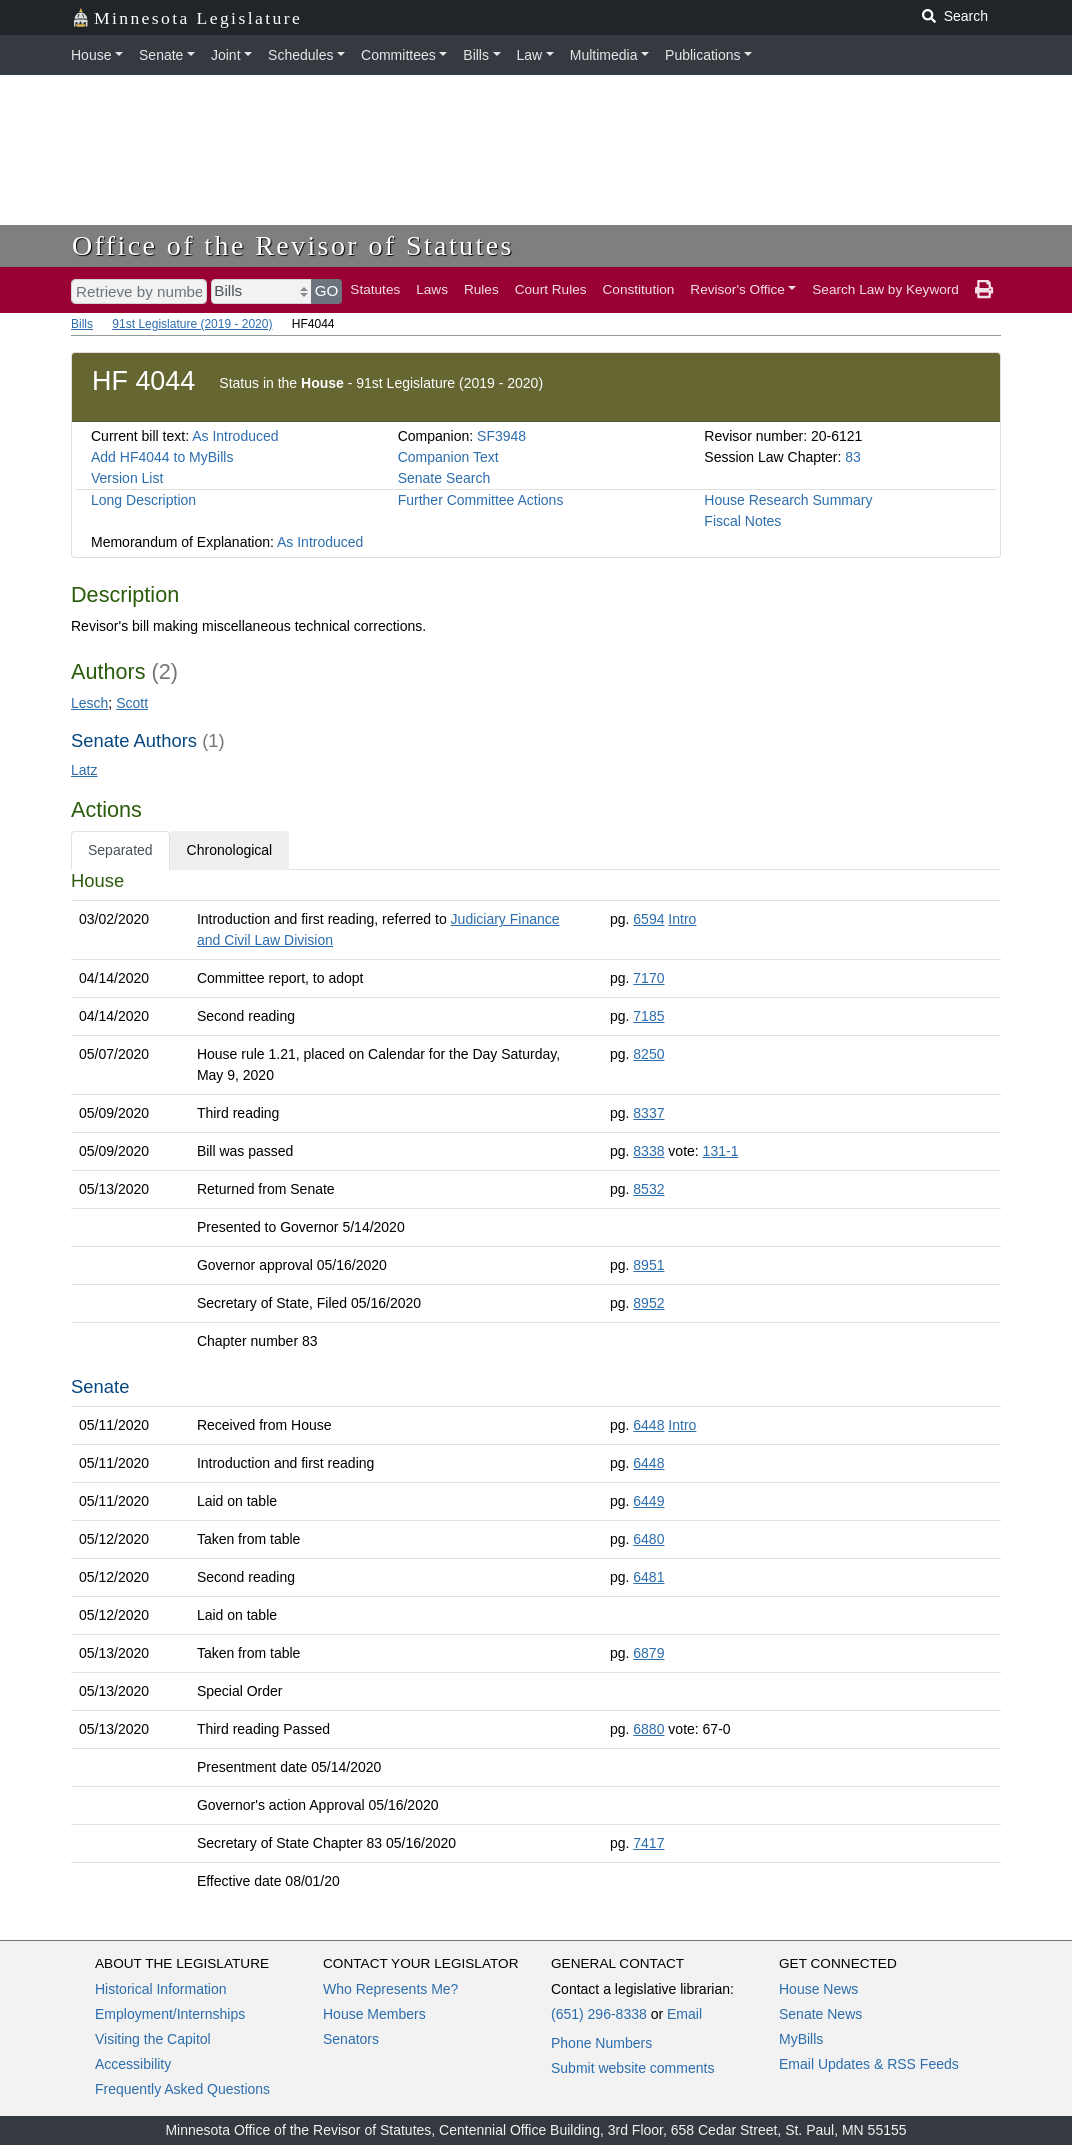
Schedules (300, 55)
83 (853, 457)
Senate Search (444, 478)
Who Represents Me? (390, 1989)
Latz (84, 770)
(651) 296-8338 (599, 2014)
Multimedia (604, 55)
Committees (398, 55)
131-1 (721, 1151)
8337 (648, 1113)
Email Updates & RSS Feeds (869, 2064)
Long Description (143, 500)
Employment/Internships (170, 2014)
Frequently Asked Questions (182, 2089)
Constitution (639, 289)
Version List (127, 478)
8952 (648, 1303)
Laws (432, 289)
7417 (648, 1843)
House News (818, 1989)
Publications (703, 55)
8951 (648, 1265)
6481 (648, 1577)
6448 (648, 1425)
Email (684, 2014)
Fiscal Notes (742, 521)
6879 (648, 1653)
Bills (476, 55)
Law (530, 55)
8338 (648, 1151)
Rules (481, 289)
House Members (374, 2014)
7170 (648, 978)
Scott (132, 703)
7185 (648, 1016)
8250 (648, 1054)
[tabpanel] (536, 1385)
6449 (648, 1501)
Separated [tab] (120, 850)
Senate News (820, 2014)
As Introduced (235, 436)
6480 (648, 1539)
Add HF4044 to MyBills (162, 457)
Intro (682, 919)
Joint (226, 55)
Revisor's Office (737, 289)
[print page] (984, 290)
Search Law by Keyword (885, 289)
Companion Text (448, 457)
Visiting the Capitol (153, 2039)
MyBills (801, 2039)
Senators (351, 2039)
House (91, 55)
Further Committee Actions (481, 500)
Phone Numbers (601, 2043)
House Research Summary (788, 500)
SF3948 (501, 436)
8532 (648, 1189)
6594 (648, 919)
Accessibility (133, 2064)
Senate (161, 55)
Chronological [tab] (230, 850)
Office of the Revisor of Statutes (293, 245)
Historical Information (161, 1989)
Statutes (375, 289)
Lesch (89, 703)
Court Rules (551, 289)
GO (327, 290)
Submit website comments (632, 2068)
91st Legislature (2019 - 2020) (192, 324)
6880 (648, 1729)
